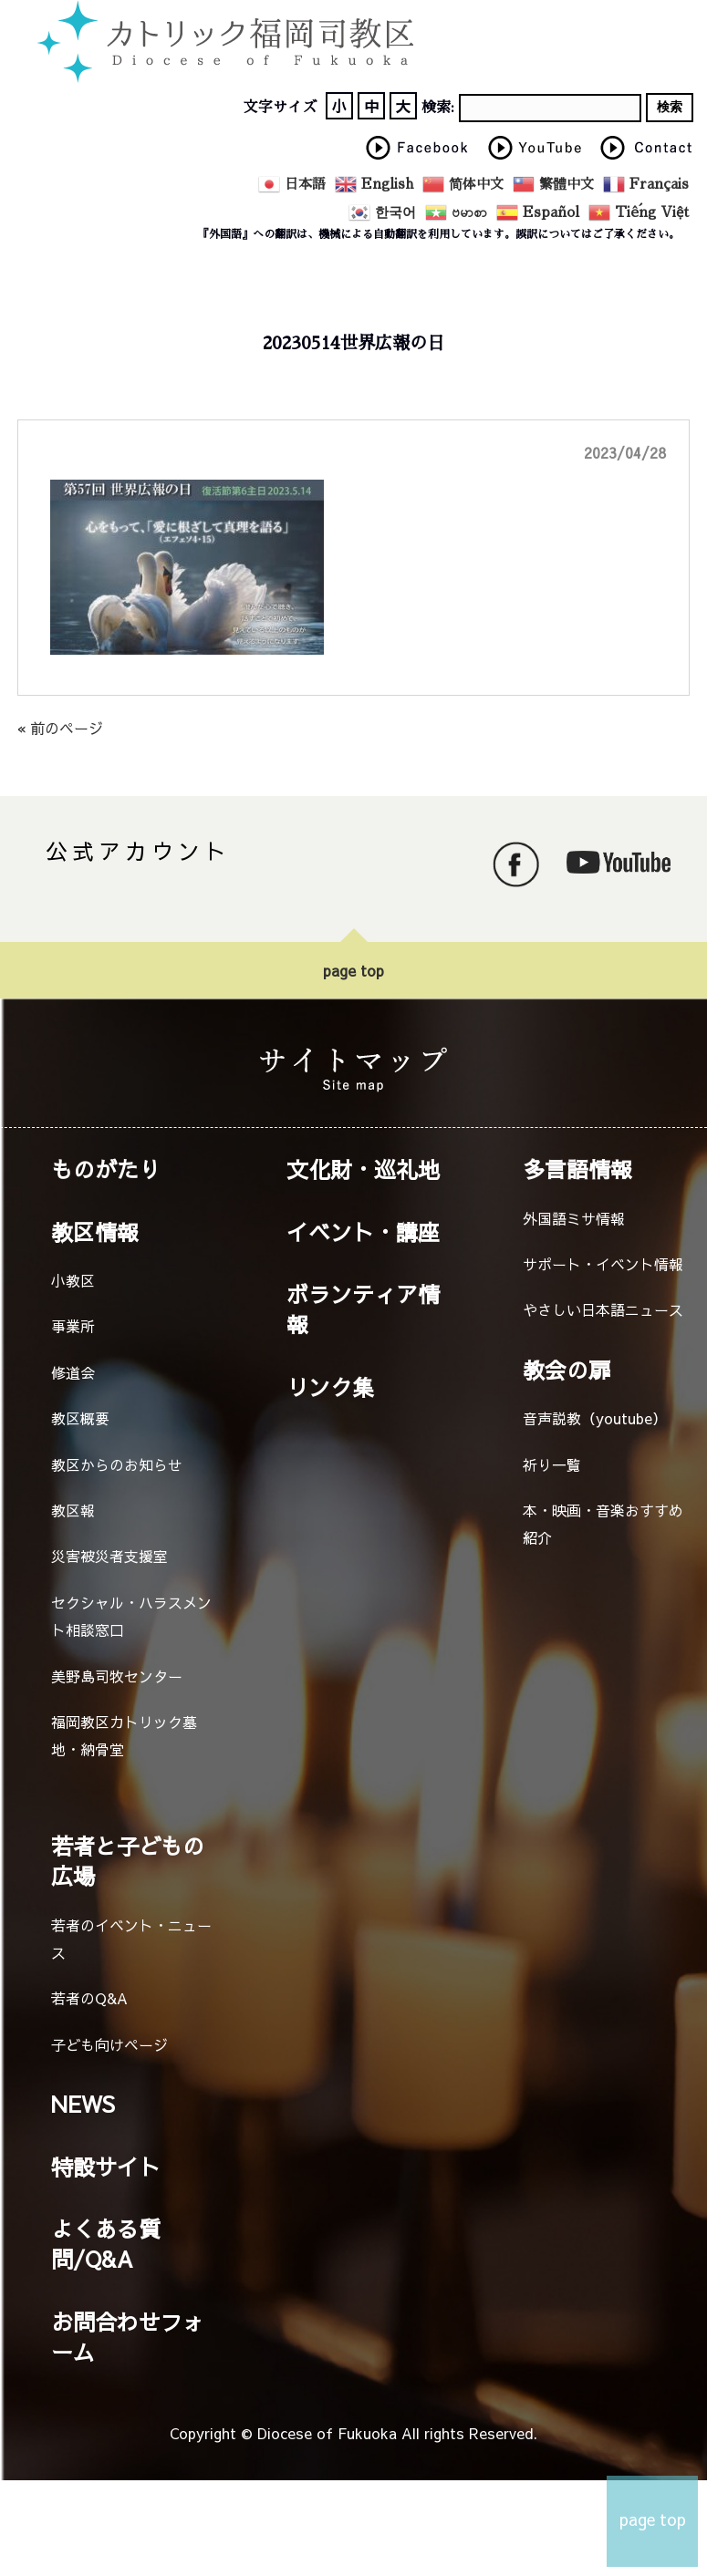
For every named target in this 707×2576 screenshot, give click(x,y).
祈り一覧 (552, 1464)
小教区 (73, 1280)
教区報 (73, 1510)
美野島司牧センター (116, 1676)
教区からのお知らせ (116, 1464)
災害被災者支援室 (109, 1556)
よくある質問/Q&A (106, 2243)
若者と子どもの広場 (127, 1860)
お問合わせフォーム (127, 2336)
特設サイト (106, 2166)
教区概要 (80, 1418)
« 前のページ (60, 728)
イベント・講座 (363, 1231)
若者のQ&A (89, 1998)
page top (353, 970)
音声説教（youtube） (595, 1418)
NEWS (83, 2103)
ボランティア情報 (363, 1309)
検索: (437, 107)
